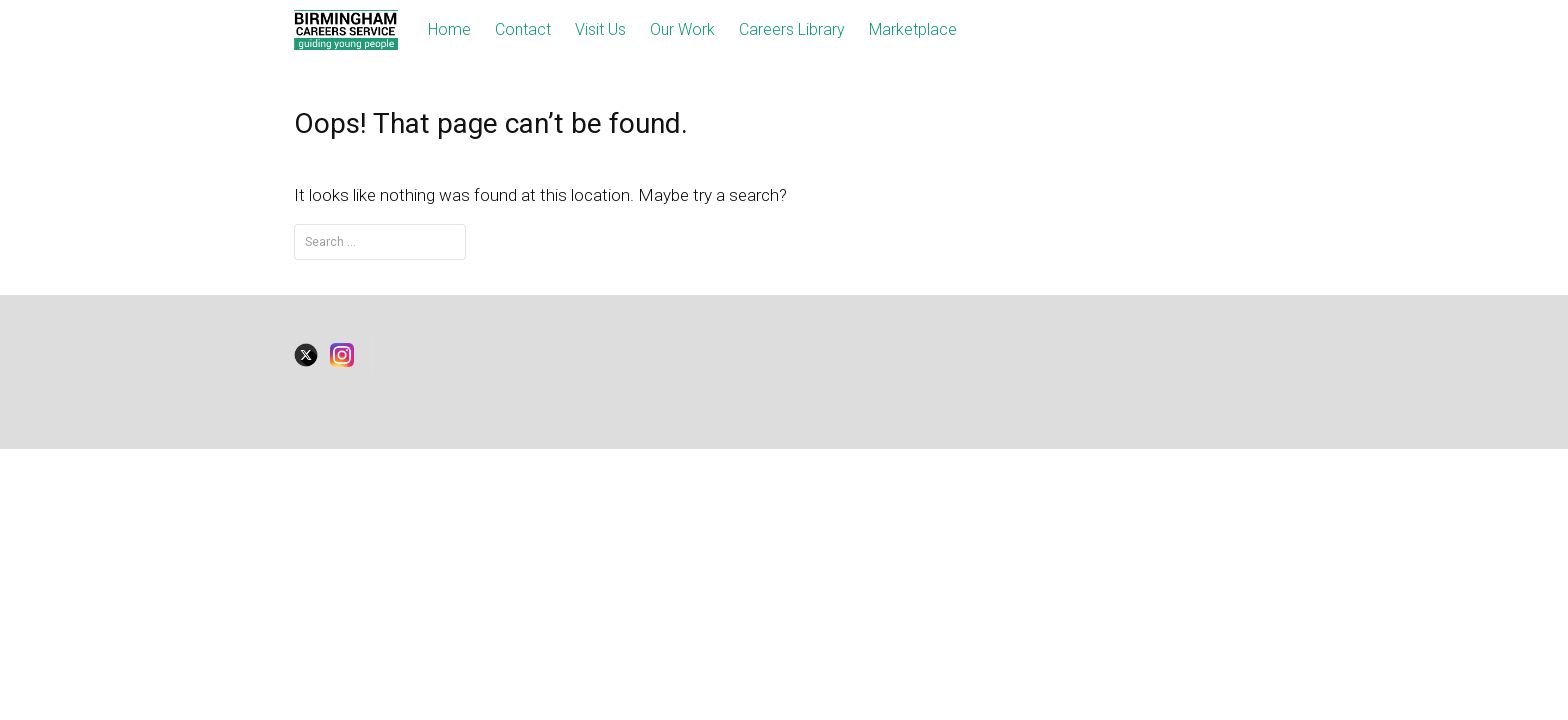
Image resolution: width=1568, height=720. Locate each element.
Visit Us (600, 29)
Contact (523, 29)
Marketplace (913, 29)
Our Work (682, 29)
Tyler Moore (1232, 354)
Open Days (639, 355)
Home (449, 29)
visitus (482, 355)
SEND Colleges (441, 384)
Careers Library (792, 29)
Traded (717, 355)
